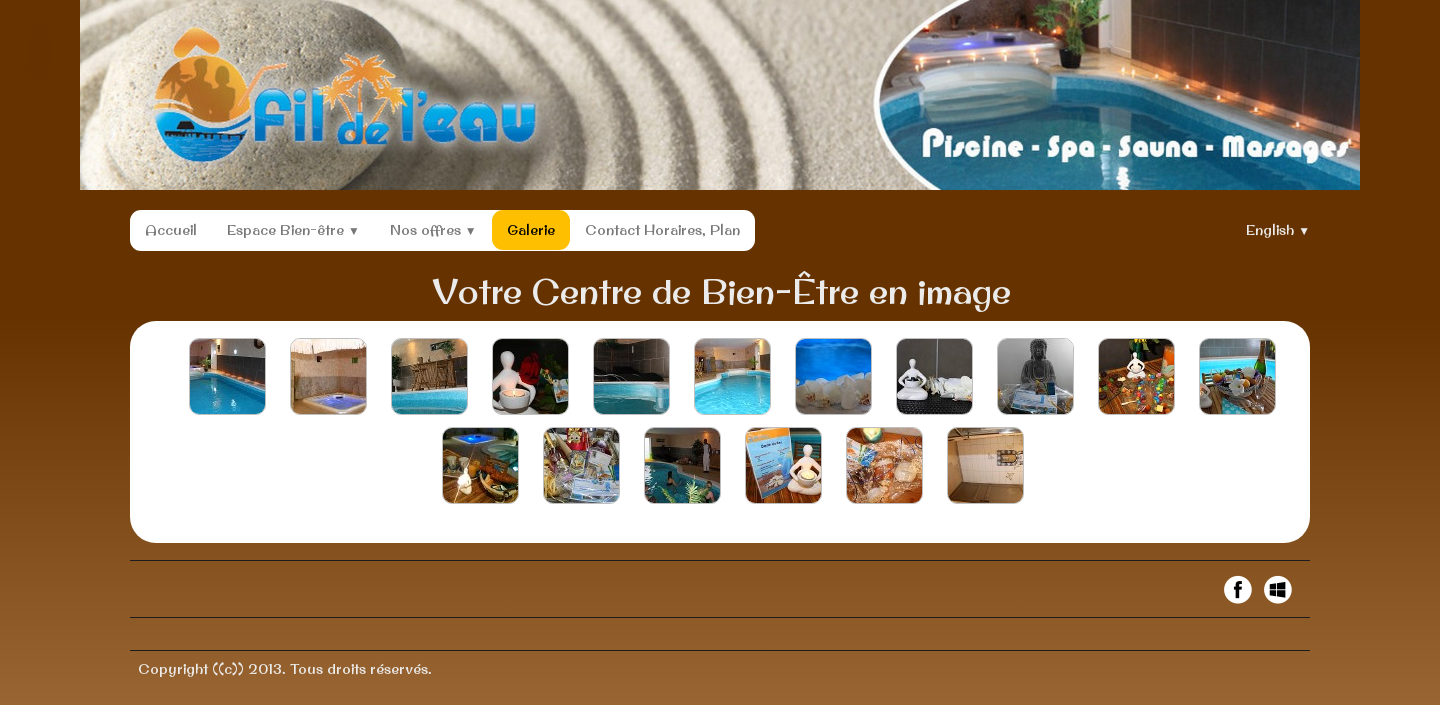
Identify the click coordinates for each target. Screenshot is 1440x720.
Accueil (171, 230)
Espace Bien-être (293, 230)
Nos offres (433, 230)
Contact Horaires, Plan (662, 230)
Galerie (531, 230)
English (1278, 230)
